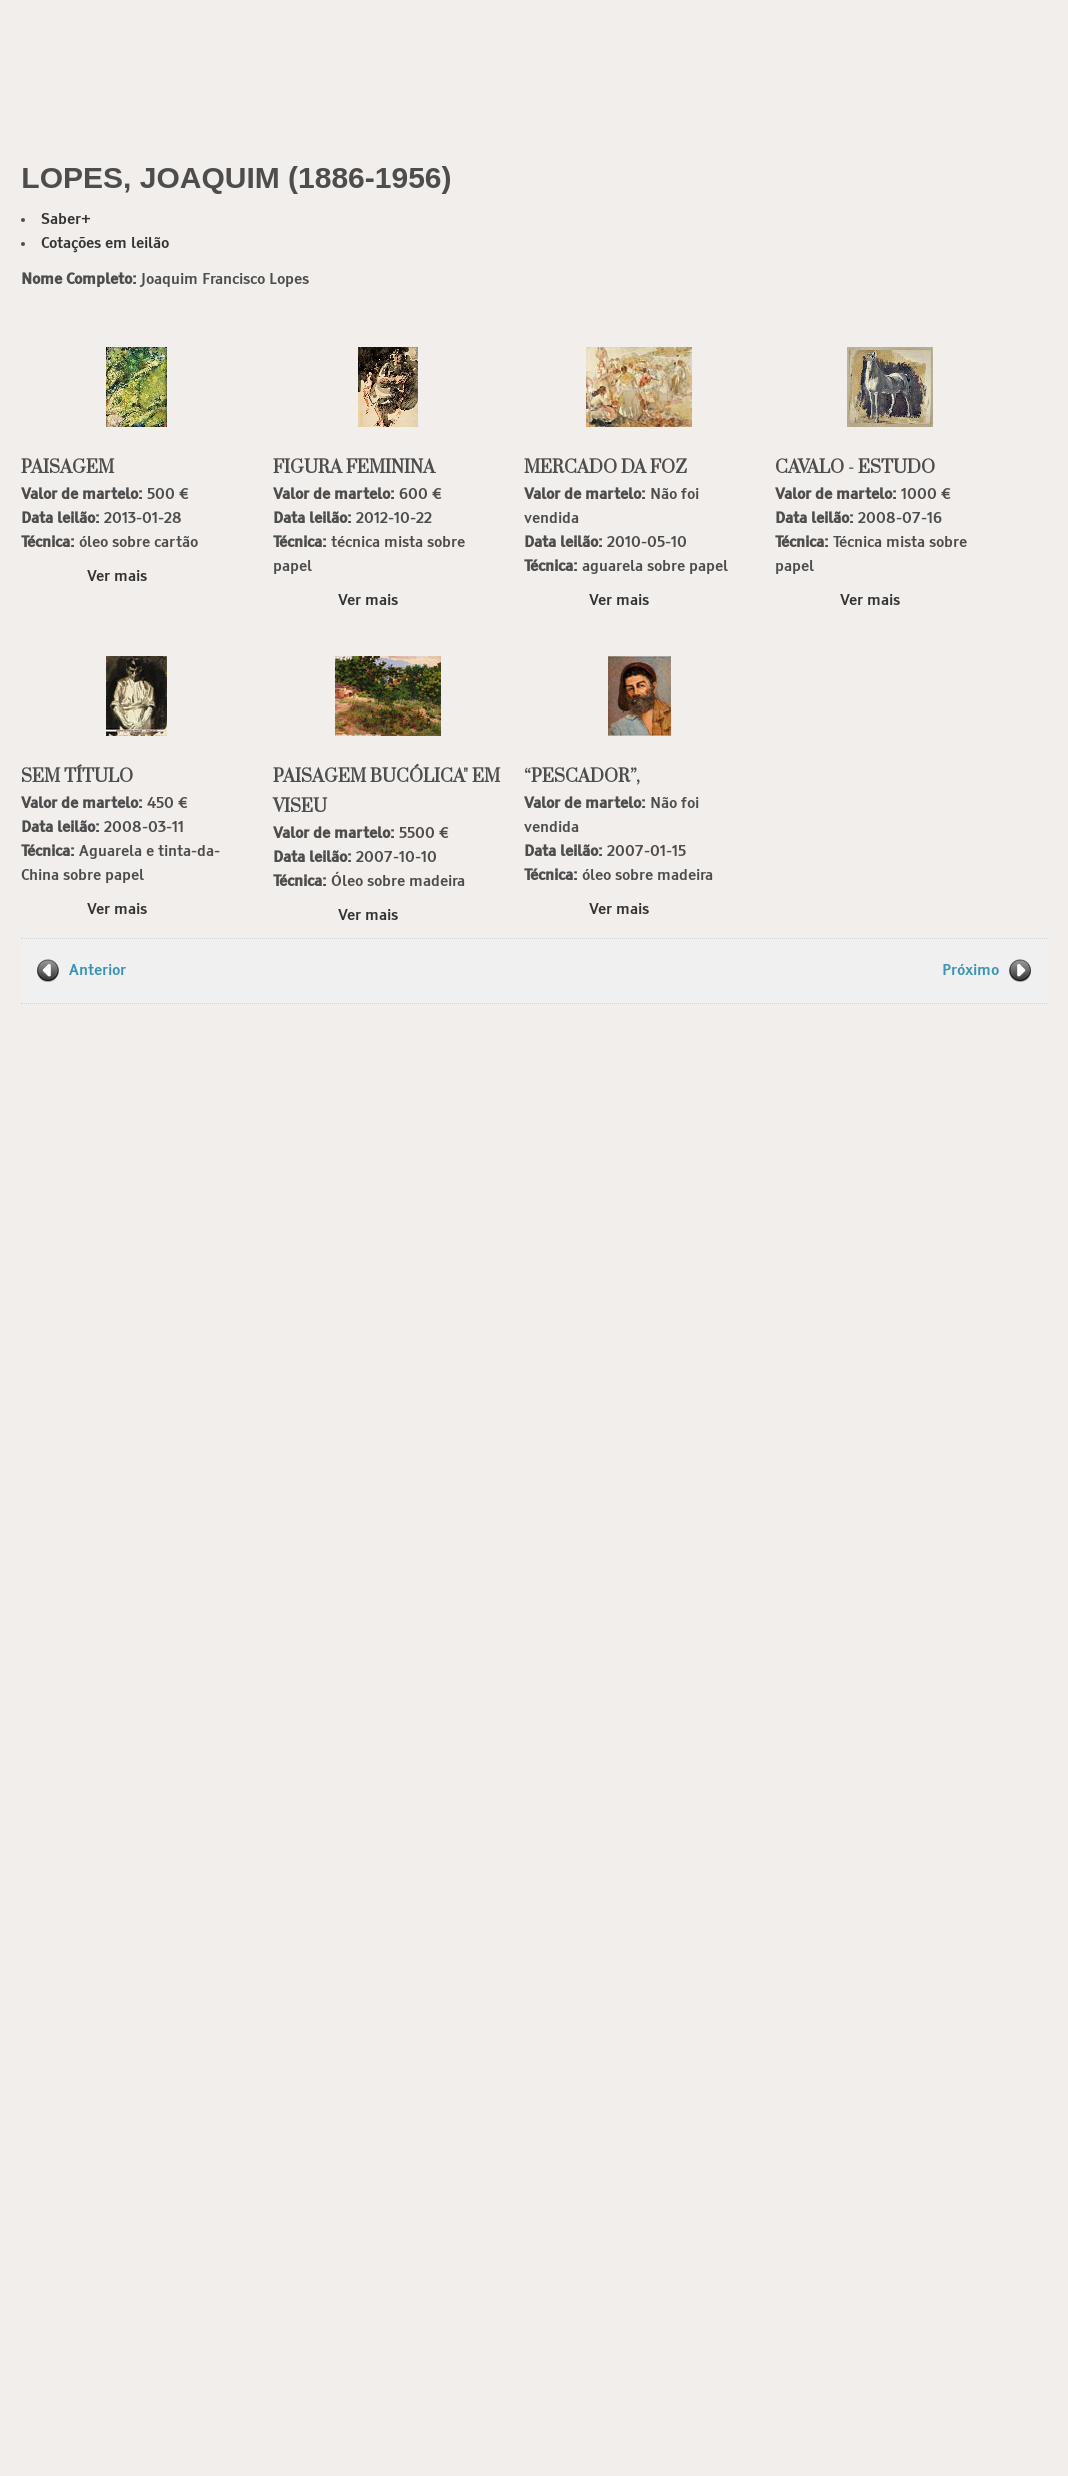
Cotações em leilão (105, 243)
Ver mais (117, 576)
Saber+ (66, 219)
